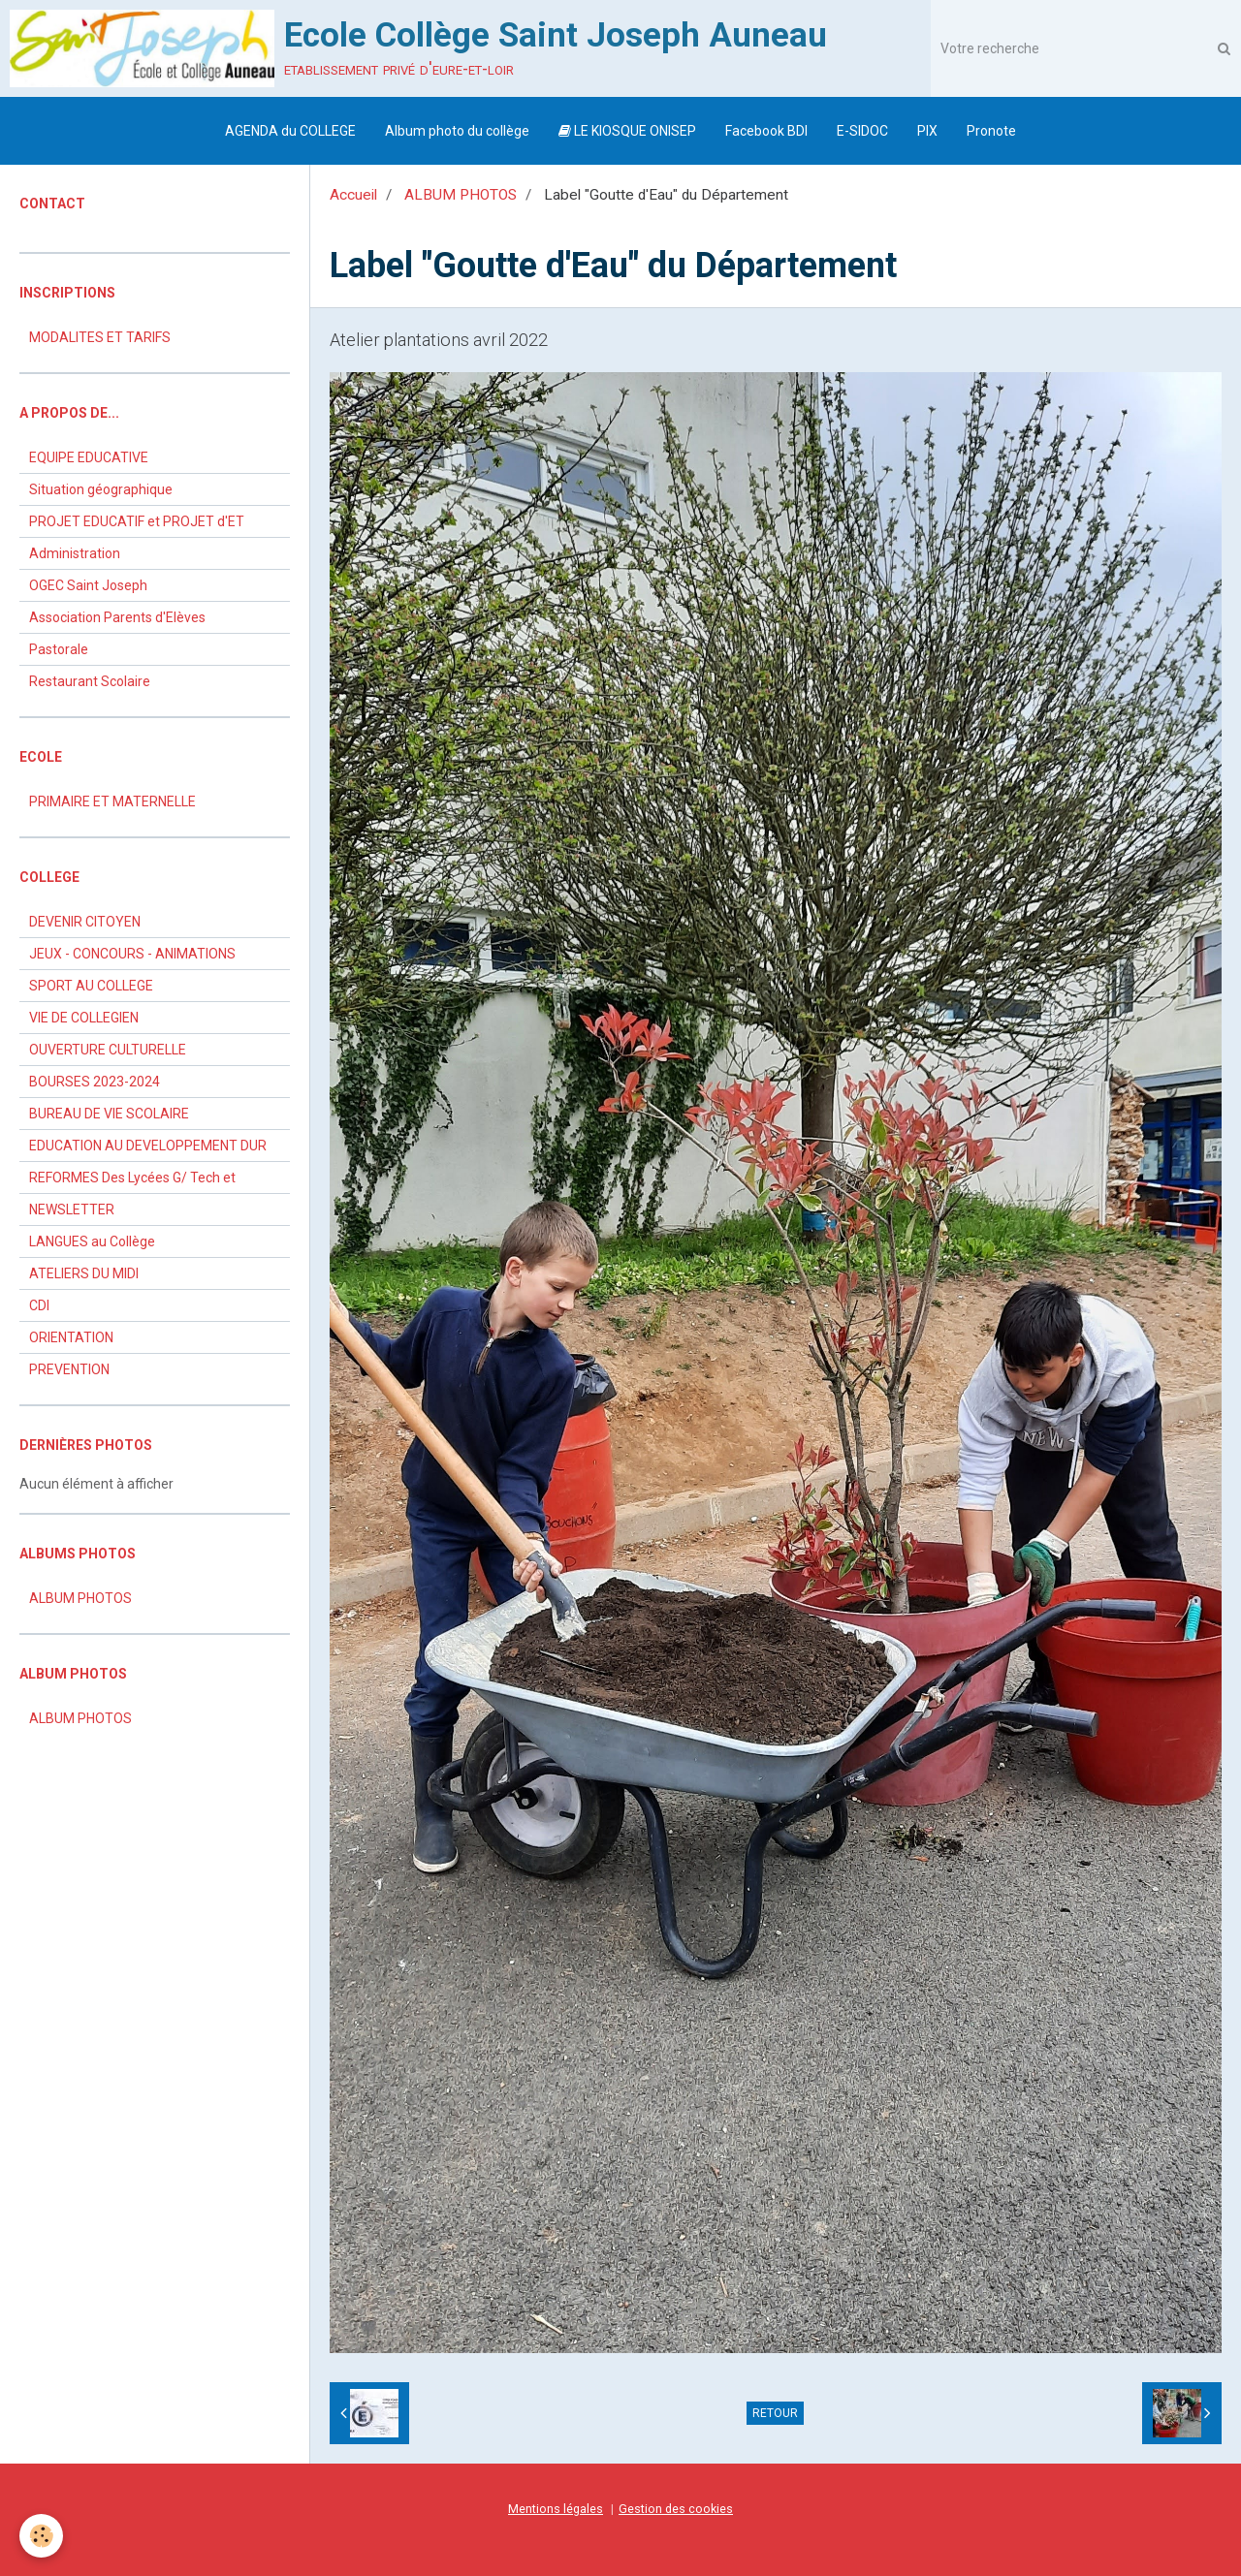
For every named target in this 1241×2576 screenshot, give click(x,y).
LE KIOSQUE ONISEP (627, 131)
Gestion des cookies (676, 2508)
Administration (74, 553)
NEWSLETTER (71, 1209)
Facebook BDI (766, 131)
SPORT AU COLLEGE (91, 985)
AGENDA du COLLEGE (290, 131)
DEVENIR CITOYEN (85, 921)
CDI (39, 1305)
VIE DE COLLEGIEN (84, 1017)
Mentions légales (555, 2508)
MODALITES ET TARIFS (100, 337)
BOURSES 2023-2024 (94, 1081)
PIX (927, 131)
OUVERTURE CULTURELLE (107, 1049)
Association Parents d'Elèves (117, 617)
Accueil (353, 195)
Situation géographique (101, 489)
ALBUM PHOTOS (460, 195)
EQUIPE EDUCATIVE (88, 457)
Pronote (991, 131)
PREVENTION (69, 1369)
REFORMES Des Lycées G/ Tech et (132, 1177)
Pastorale (58, 649)
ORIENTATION (71, 1337)
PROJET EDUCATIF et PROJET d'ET (136, 521)
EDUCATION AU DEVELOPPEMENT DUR (148, 1145)
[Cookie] (41, 2536)
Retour (775, 2413)
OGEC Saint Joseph (88, 585)
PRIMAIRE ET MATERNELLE (112, 801)
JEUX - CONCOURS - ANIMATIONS (132, 953)
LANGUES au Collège (92, 1241)
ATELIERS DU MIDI (84, 1273)
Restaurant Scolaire (89, 681)
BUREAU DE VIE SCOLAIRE (109, 1113)
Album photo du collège (457, 131)
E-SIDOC (862, 131)
